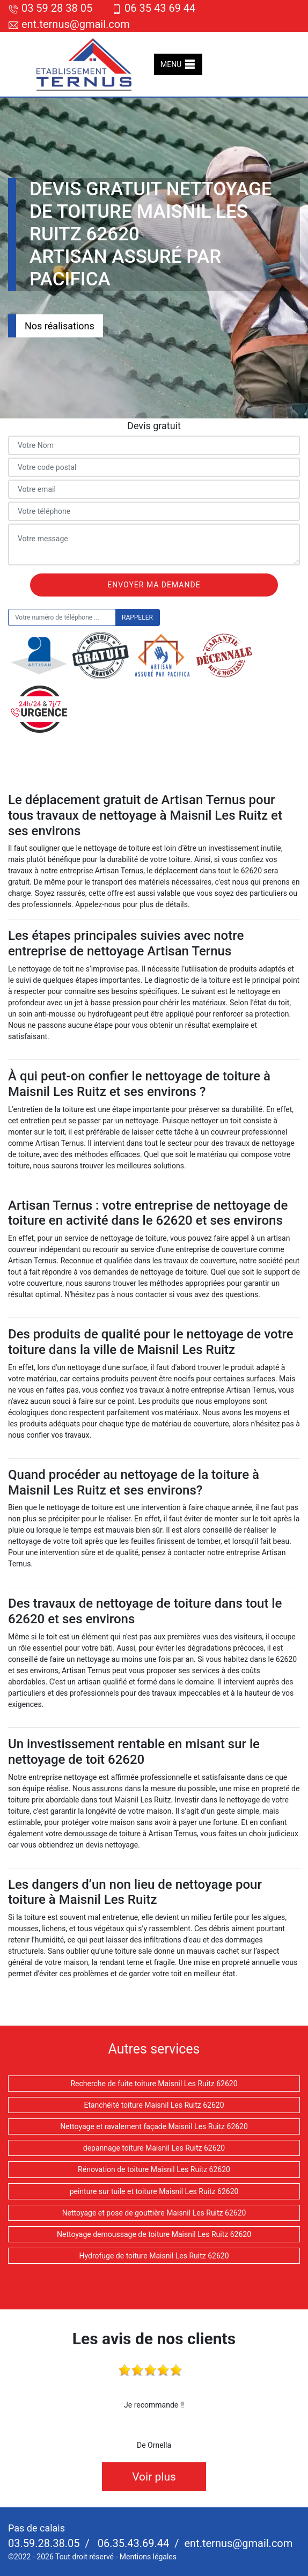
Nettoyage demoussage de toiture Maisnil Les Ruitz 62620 (154, 2234)
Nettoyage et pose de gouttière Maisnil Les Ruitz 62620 (154, 2213)
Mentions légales (148, 2556)
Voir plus (154, 2476)
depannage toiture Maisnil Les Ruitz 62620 (154, 2148)
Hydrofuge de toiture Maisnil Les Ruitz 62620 (154, 2255)
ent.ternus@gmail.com (69, 24)
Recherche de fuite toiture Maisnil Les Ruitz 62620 (153, 2083)
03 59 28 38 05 (50, 8)
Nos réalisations (59, 326)
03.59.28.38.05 (44, 2543)
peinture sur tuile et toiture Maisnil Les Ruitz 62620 (154, 2191)
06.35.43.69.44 (132, 2543)
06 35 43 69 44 (153, 8)
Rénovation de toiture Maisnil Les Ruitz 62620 (154, 2169)
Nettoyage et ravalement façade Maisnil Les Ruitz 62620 (154, 2126)
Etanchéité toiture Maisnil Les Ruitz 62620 (154, 2105)
